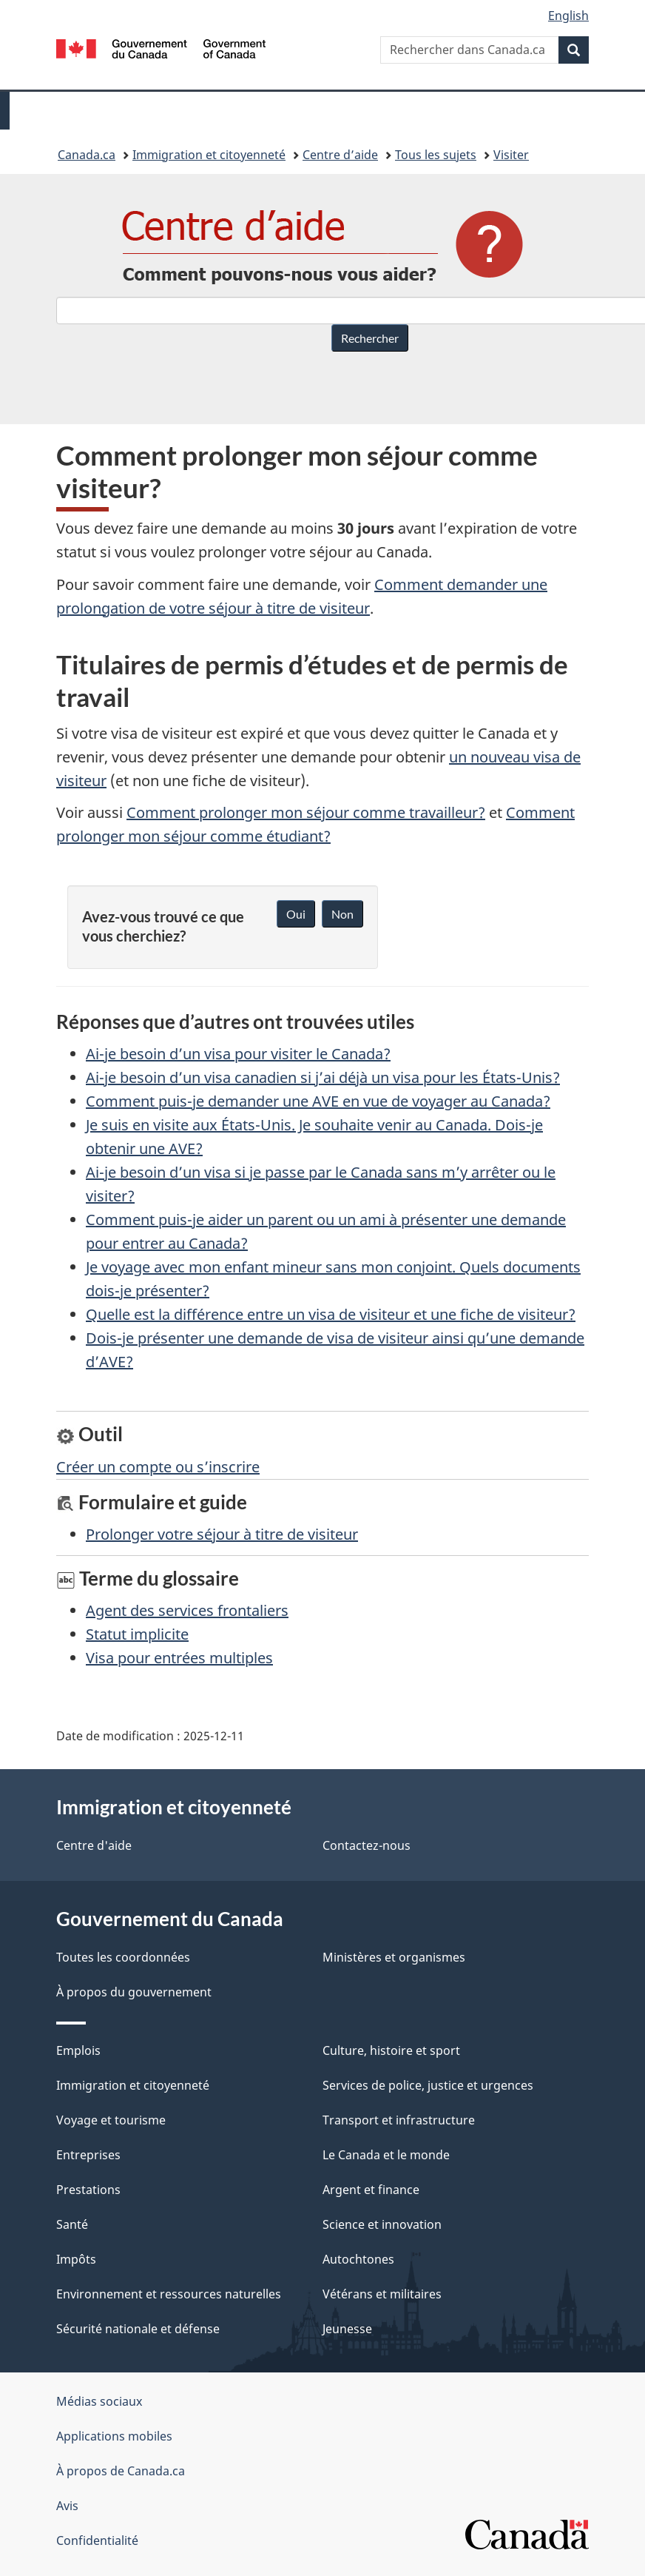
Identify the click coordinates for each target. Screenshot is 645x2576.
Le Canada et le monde (386, 2155)
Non (342, 914)
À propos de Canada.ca (120, 2471)
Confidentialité (97, 2540)
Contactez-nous (366, 1845)
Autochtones (358, 2259)
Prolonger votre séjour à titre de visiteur (222, 1534)
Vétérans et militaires (382, 2294)
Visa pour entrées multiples (179, 1658)
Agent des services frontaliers (187, 1610)
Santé (72, 2224)
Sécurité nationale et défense (138, 2329)
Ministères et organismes (393, 1957)
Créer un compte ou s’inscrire (158, 1467)
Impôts (76, 2259)
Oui (295, 914)
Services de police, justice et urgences (427, 2085)
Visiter (511, 155)
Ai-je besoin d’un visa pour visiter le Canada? (238, 1054)
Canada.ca (86, 155)
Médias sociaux (99, 2401)
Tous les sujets (435, 155)
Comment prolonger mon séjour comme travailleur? (305, 812)
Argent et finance (370, 2189)
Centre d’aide (340, 155)
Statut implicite (137, 1634)
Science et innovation (382, 2224)
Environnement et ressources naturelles (168, 2294)
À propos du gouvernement (134, 1992)
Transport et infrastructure (398, 2120)
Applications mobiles (114, 2436)
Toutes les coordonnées (123, 1957)
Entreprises (88, 2155)
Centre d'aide (94, 1845)
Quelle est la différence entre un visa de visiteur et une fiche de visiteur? (330, 1314)
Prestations (88, 2189)
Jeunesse (347, 2329)
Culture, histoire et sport (391, 2050)
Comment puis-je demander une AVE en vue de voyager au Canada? (318, 1101)
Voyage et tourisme (111, 2120)
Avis (67, 2506)
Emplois (78, 2050)
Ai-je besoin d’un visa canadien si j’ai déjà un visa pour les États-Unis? (323, 1077)
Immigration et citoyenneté (209, 155)
